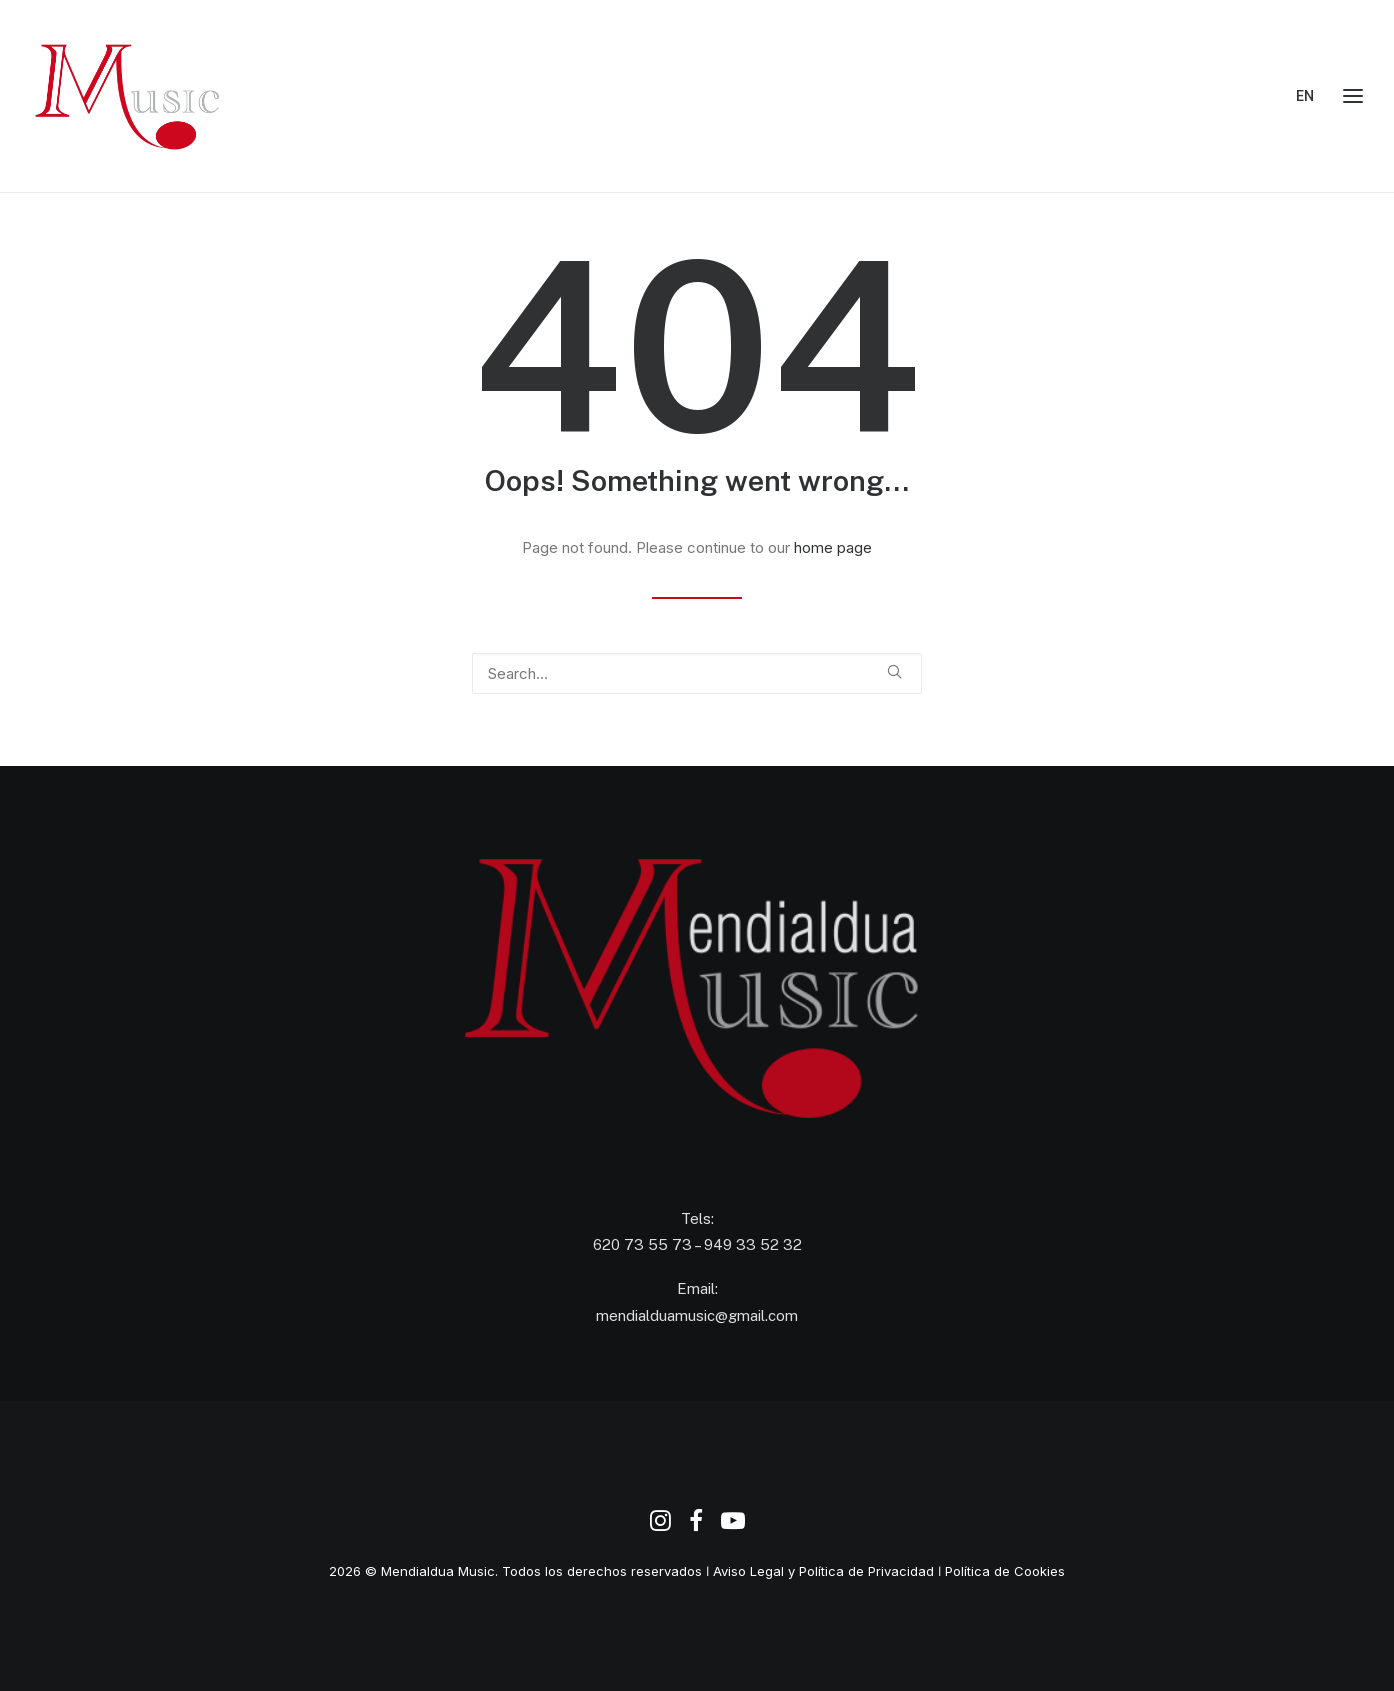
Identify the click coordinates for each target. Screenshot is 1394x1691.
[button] (894, 671)
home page (833, 547)
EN (1305, 96)
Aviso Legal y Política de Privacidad (823, 1571)
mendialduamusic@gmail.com (697, 1315)
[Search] (697, 673)
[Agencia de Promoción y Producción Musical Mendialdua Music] (129, 96)
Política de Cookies (1005, 1571)
